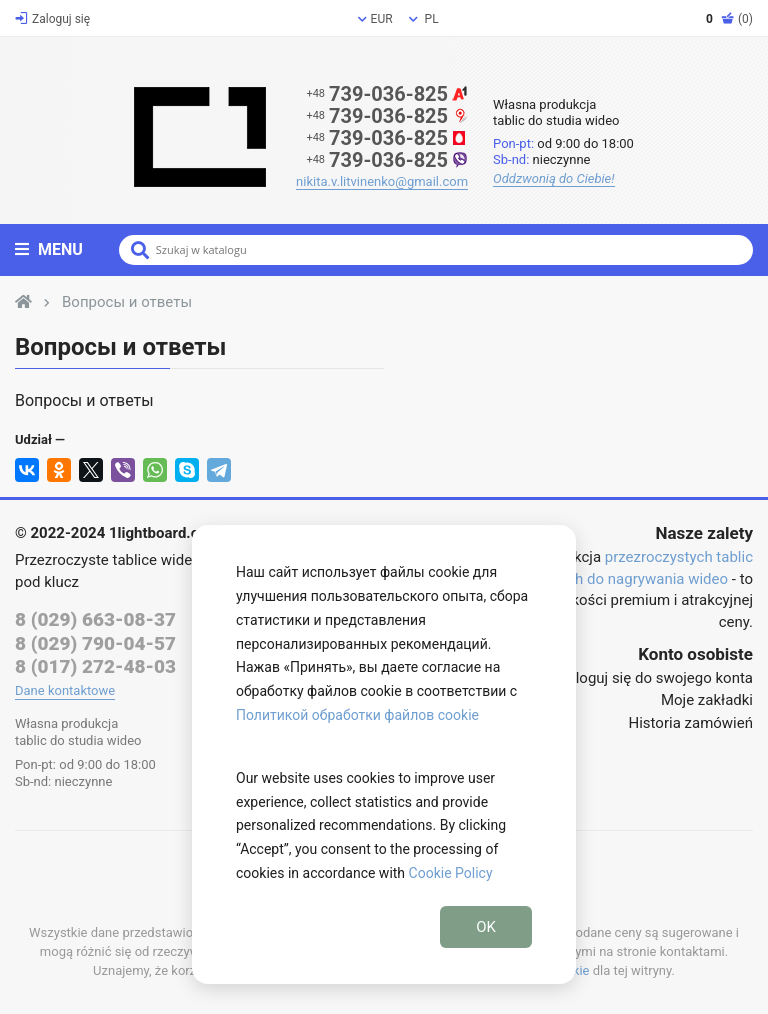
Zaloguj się (52, 19)
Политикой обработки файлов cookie (357, 715)
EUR (375, 19)
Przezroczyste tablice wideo (108, 560)
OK (486, 927)
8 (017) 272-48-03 (95, 666)
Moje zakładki (707, 700)
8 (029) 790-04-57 (95, 643)
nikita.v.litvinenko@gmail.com (382, 181)
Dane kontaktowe (65, 690)
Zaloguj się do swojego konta (656, 678)
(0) (729, 19)
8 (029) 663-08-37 (95, 619)
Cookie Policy (451, 873)
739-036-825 (387, 94)
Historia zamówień (691, 723)
